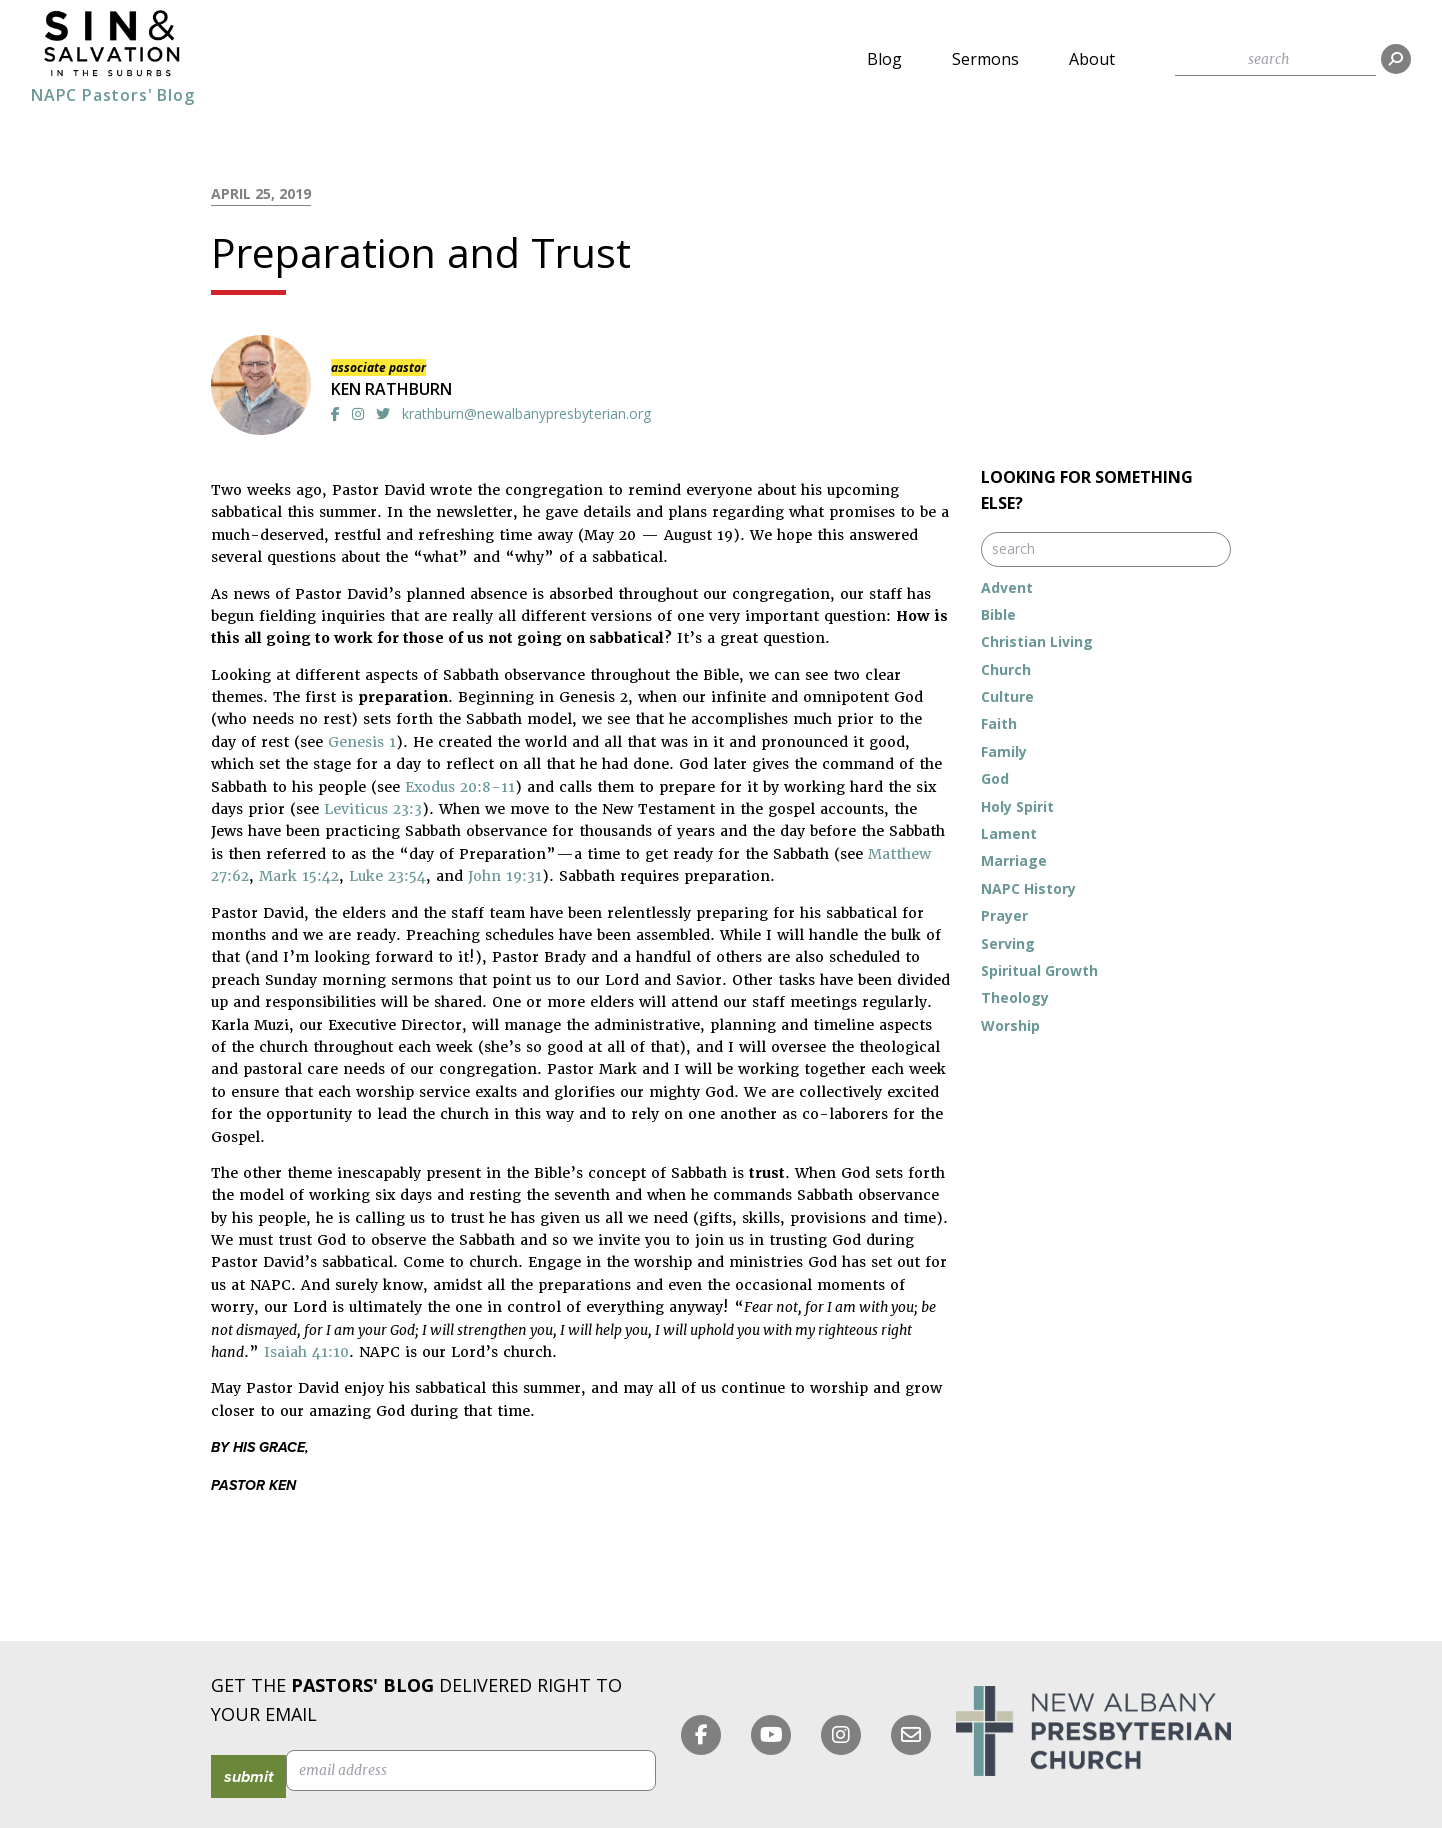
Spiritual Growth (1039, 970)
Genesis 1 (362, 742)
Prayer (1004, 915)
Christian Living (1037, 641)
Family (1004, 751)
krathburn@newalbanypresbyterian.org (526, 413)
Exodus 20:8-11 (460, 787)
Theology (1015, 997)
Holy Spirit (1017, 806)
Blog (884, 59)
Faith (999, 723)
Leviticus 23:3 (373, 809)
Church (1006, 669)
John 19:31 (505, 876)
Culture (1007, 696)
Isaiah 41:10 (306, 1352)
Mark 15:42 (299, 876)
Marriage (1014, 860)
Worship (1010, 1025)
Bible (998, 614)
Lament (1009, 833)
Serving (1008, 943)
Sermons (985, 59)
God (995, 778)
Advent (1007, 587)
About (1092, 59)
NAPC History (1028, 888)
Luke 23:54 (387, 876)
